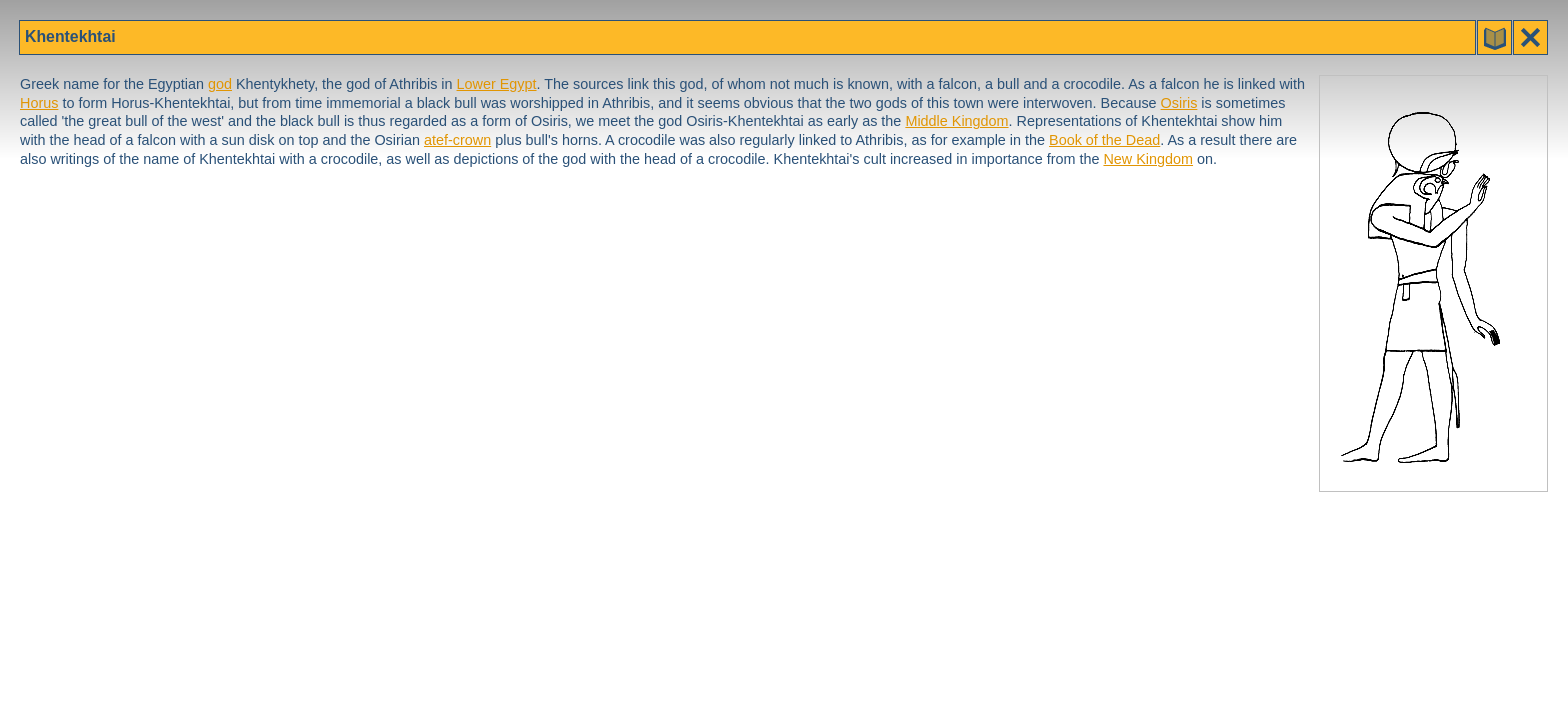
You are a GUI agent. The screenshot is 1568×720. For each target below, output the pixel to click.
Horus (39, 103)
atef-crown (457, 140)
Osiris (1179, 103)
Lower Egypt (497, 84)
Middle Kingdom (956, 121)
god (220, 84)
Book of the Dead (1104, 140)
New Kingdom (1148, 159)
